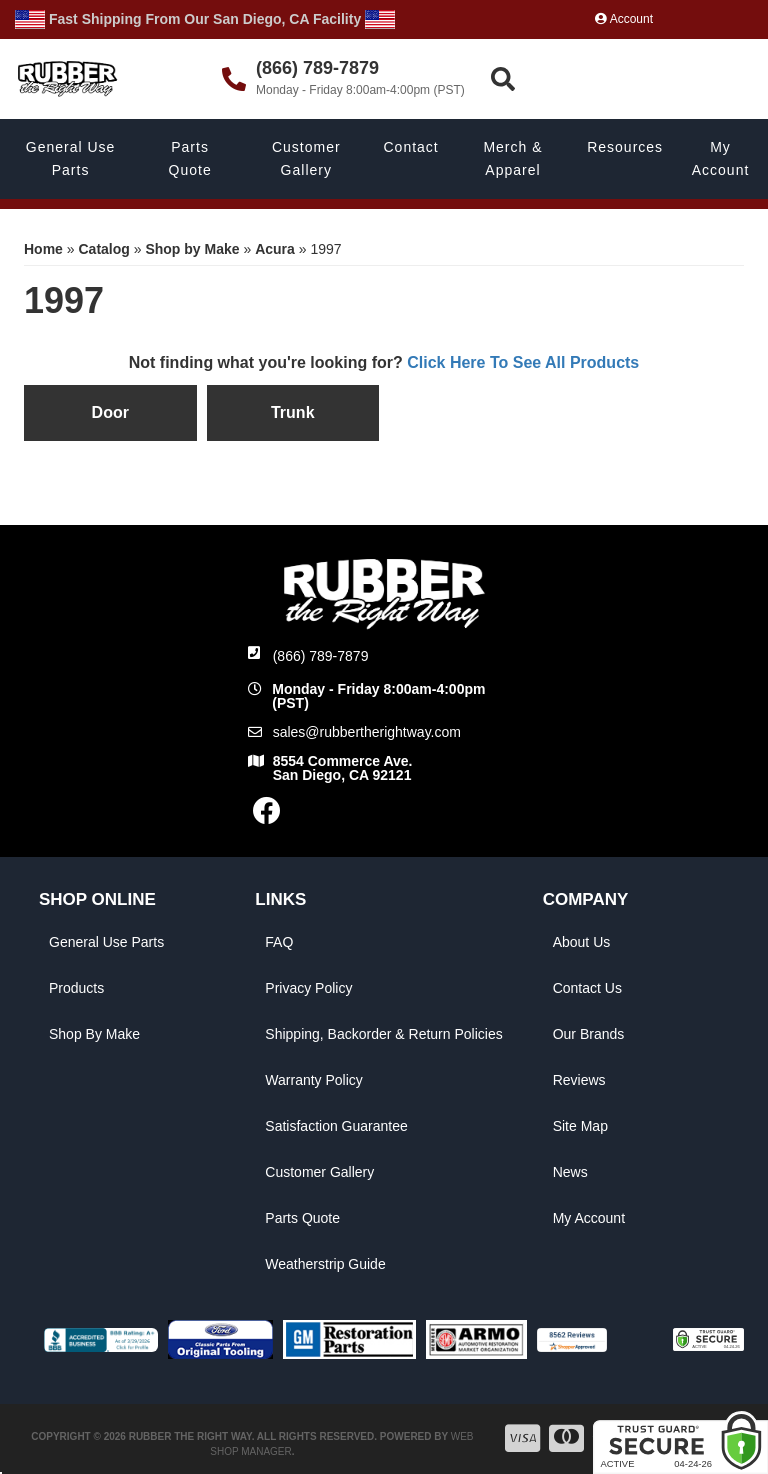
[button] (626, 79)
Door (110, 412)
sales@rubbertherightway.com (367, 732)
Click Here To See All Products (523, 362)
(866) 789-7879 (321, 656)
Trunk (293, 412)
